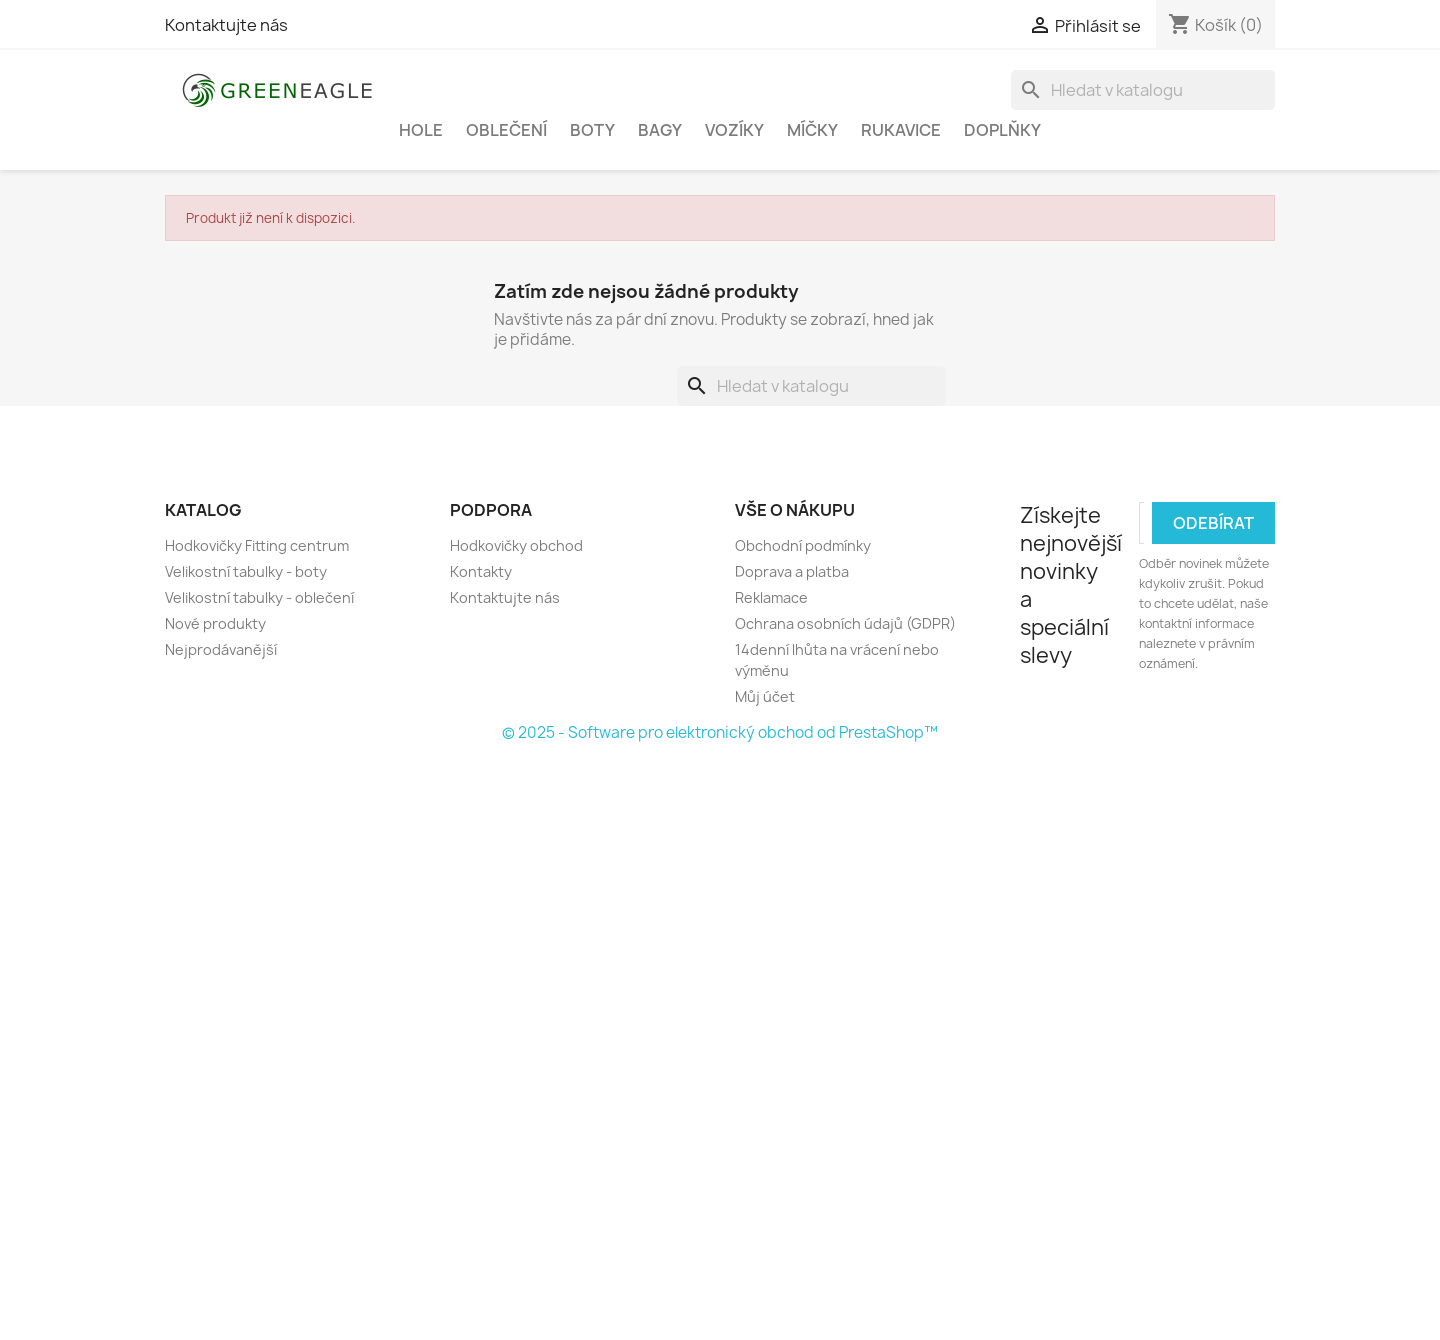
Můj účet (765, 696)
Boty (592, 130)
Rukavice (901, 130)
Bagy (660, 130)
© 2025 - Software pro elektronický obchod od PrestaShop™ (720, 732)
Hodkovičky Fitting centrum (257, 545)
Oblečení (506, 130)
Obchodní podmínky (803, 545)
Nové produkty (215, 623)
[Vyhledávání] (1143, 90)
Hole (421, 130)
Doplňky (1002, 130)
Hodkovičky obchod (516, 545)
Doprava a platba (792, 571)
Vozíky (734, 130)
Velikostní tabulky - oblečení (259, 597)
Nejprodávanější (221, 649)
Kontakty (481, 571)
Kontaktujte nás (226, 25)
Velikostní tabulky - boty (246, 571)
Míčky (812, 130)
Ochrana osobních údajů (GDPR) (845, 623)
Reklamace (771, 597)
